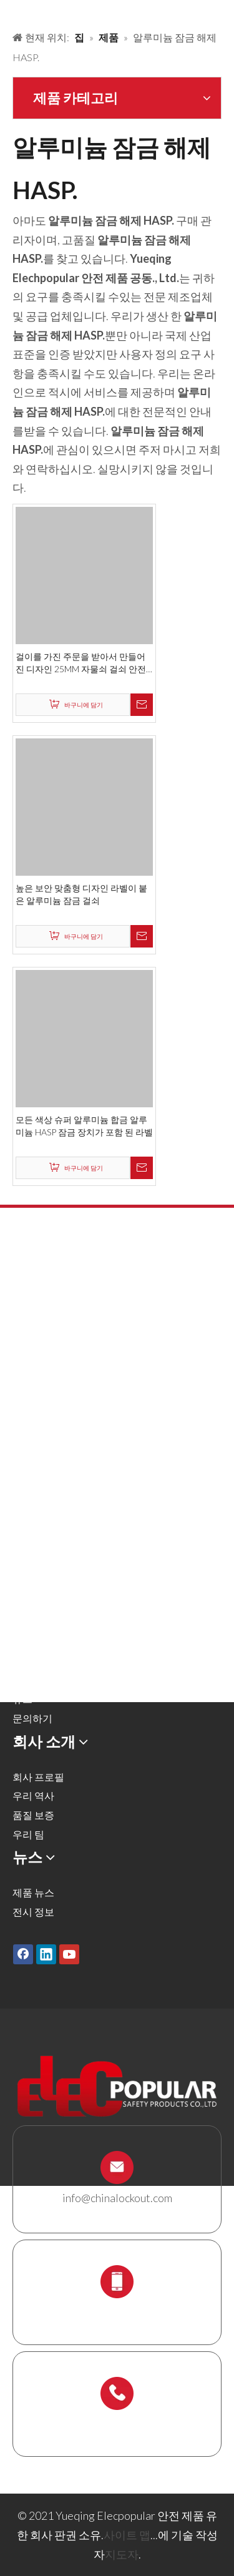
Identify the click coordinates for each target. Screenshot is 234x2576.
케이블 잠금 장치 (49, 1468)
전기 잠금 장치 (44, 1430)
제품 (22, 1603)
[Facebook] (23, 1954)
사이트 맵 (127, 2535)
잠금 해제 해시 (44, 1335)
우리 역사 (33, 1795)
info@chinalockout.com (117, 2198)
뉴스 (22, 1699)
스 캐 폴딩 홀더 (45, 1526)
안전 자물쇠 (38, 1297)
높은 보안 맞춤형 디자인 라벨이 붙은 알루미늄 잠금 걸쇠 (81, 894)
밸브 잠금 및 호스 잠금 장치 (72, 1354)
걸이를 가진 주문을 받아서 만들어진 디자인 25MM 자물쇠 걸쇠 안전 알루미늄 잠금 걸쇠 (81, 663)
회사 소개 (33, 1642)
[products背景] (10, 11)
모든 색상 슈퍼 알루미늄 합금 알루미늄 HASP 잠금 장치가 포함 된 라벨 (84, 1125)
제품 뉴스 (33, 1892)
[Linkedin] (46, 1954)
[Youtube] (69, 1954)
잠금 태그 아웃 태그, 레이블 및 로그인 (93, 1450)
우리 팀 (28, 1834)
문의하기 (32, 1718)
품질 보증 (33, 1815)
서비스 (27, 1661)
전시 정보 (33, 1911)
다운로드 (32, 1680)
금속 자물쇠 (38, 1316)
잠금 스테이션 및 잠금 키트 (71, 1506)
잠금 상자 (33, 1488)
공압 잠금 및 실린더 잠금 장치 (77, 1373)
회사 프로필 (38, 1777)
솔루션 (27, 1622)
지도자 (122, 2554)
